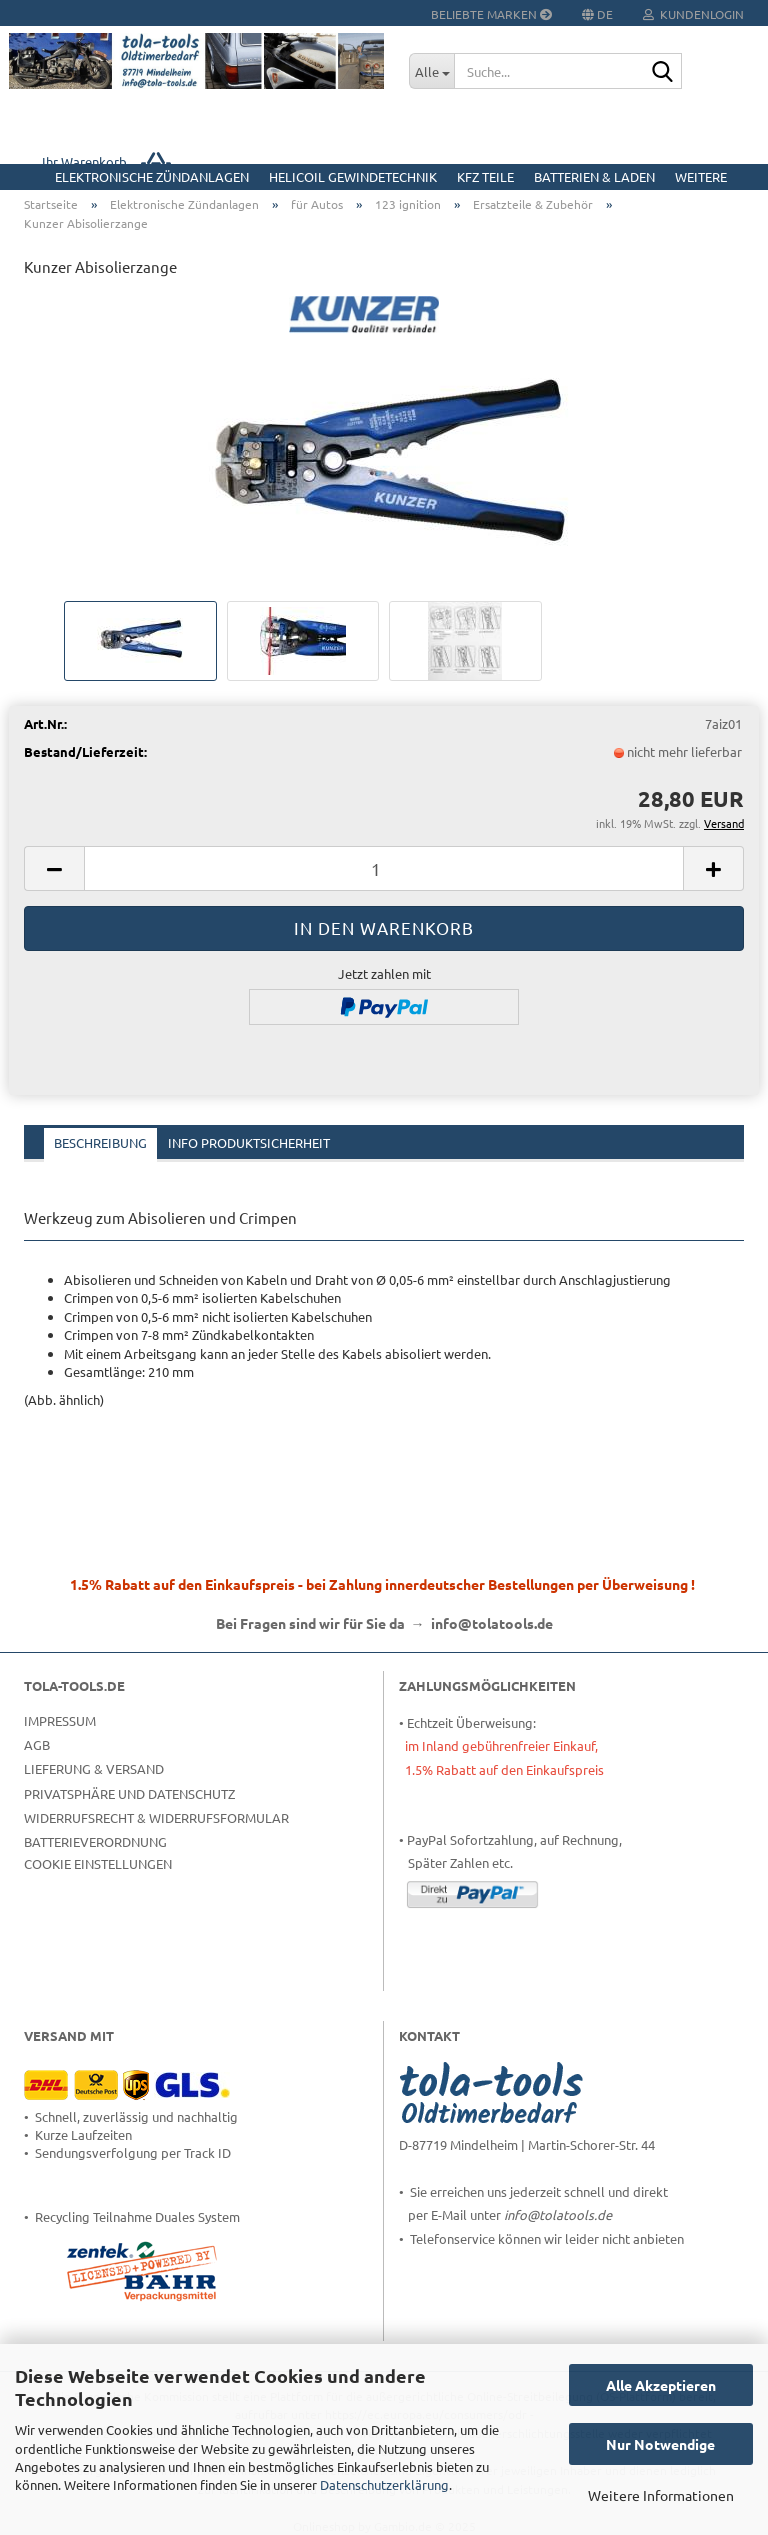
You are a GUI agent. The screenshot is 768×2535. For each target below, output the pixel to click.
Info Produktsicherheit (249, 1142)
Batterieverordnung (95, 1841)
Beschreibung (100, 1142)
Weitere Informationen (661, 2495)
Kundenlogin (693, 14)
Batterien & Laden (594, 176)
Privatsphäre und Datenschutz (129, 1793)
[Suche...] (431, 71)
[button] (54, 868)
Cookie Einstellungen (98, 1863)
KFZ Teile (485, 176)
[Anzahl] (384, 868)
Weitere (701, 176)
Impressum (60, 1720)
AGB (37, 1744)
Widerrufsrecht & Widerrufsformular (156, 1817)
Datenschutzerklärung (384, 2484)
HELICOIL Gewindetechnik (353, 176)
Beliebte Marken (491, 14)
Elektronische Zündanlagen (152, 176)
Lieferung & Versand (94, 1768)
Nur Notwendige (660, 2444)
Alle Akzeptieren (661, 2385)
